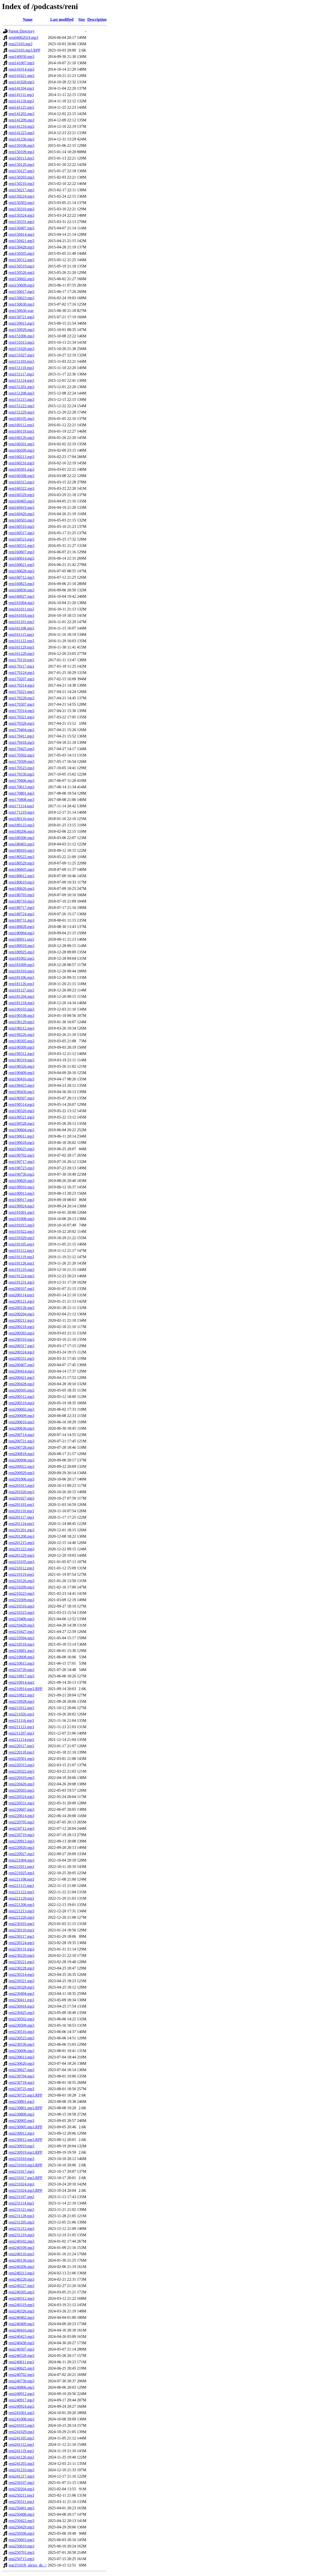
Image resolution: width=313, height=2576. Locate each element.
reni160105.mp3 (21, 418)
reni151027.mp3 (21, 355)
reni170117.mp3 (21, 666)
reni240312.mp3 (21, 2298)
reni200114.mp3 (21, 1295)
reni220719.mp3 (21, 1835)
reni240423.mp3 (21, 2336)
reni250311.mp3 (21, 2502)
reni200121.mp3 (21, 1301)
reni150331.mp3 (21, 222)
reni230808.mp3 (21, 2114)
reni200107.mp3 (21, 1289)
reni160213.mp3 (21, 457)
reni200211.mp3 (21, 1320)
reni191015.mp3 (21, 1225)
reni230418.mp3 (21, 2006)
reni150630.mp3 (21, 304)
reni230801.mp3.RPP (25, 2108)
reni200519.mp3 (21, 1403)
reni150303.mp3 (21, 203)
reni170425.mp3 (21, 749)
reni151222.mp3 (21, 406)
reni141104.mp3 (21, 88)
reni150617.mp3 (21, 291)
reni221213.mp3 (21, 1911)
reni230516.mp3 (21, 2032)
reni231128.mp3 (21, 2216)
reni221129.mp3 (21, 1898)
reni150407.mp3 (21, 228)
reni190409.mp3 (21, 1073)
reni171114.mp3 (21, 806)
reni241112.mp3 (21, 2444)
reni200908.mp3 (21, 1460)
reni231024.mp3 (21, 2184)
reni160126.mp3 (21, 438)
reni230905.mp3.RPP (25, 2127)
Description (97, 19)
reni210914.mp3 (21, 1682)
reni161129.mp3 (21, 647)
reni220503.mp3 (21, 1790)
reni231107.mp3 (21, 2197)
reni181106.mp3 (21, 977)
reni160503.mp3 (21, 520)
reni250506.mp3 (21, 2533)
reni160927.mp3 (21, 596)
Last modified (62, 19)
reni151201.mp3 (21, 387)
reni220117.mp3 (21, 1746)
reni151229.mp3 (21, 412)
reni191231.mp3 (21, 1282)
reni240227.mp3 (21, 2286)
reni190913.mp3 (21, 1193)
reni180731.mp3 (21, 920)
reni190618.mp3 (21, 1142)
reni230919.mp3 (21, 2146)
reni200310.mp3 (21, 1339)
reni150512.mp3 (21, 260)
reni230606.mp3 (21, 2051)
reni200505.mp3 (21, 1390)
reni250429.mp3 (21, 2527)
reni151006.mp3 (21, 336)
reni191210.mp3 (21, 1269)
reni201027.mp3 (21, 1498)
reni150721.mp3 (21, 317)
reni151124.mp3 (21, 380)
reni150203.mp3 (21, 177)
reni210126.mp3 (21, 1581)
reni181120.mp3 (21, 984)
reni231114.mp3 (21, 2203)
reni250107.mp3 (21, 2482)
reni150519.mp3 (21, 266)
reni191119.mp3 (21, 1257)
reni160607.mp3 (21, 552)
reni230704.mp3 (21, 2076)
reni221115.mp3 (21, 1886)
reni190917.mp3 (21, 1200)
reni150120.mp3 (21, 164)
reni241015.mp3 (21, 2425)
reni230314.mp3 (21, 1974)
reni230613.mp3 (21, 2057)
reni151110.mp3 (21, 368)
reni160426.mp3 (21, 514)
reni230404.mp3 (21, 1993)
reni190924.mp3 (21, 1206)
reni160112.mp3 (21, 425)
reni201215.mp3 (21, 1543)
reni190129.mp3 (21, 1022)
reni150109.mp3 (21, 152)
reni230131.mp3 (21, 1949)
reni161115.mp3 (21, 634)
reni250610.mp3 (21, 2546)
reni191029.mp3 (21, 1238)
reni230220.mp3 (21, 1955)
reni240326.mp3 (21, 2311)
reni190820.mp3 (21, 1181)
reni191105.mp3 (21, 1244)
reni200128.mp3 (21, 1308)
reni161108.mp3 (21, 628)
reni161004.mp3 (21, 603)
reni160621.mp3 (21, 565)
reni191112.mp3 (21, 1250)
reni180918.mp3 (21, 946)
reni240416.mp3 (21, 2330)
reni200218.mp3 (21, 1327)
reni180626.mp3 (21, 888)
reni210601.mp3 (21, 1651)
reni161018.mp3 (21, 615)
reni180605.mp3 (21, 869)
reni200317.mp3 (21, 1346)
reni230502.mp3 (21, 2019)
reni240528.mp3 (21, 2355)
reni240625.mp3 (21, 2368)
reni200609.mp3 (21, 1416)
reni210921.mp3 (21, 1695)
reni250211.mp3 (21, 2495)
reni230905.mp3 (21, 2120)
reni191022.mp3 (21, 1231)
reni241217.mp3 (21, 2476)
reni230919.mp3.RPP (25, 2152)
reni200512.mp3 (21, 1396)
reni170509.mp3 (21, 761)
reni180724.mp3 (21, 914)
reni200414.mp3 (21, 1371)
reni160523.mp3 (21, 539)
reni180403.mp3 (21, 844)
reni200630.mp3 (21, 1428)
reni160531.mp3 (21, 545)
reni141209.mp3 (21, 120)
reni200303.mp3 (21, 1333)
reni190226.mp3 (21, 1035)
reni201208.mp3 (21, 1536)
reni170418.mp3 (21, 742)
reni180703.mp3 (21, 895)
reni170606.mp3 (21, 780)
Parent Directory (21, 31)
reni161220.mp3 (21, 653)
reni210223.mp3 (21, 1593)
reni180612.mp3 (21, 876)
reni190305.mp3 (21, 1041)
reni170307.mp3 (21, 704)
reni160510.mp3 (21, 526)
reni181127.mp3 (21, 990)
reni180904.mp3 (21, 933)
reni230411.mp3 (21, 2000)
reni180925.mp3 (21, 952)
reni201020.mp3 (21, 1492)
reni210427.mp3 (21, 1631)
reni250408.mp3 (21, 2514)
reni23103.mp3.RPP (24, 50)
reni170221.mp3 (21, 692)
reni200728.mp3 (21, 1447)
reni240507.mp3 (21, 2349)
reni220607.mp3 (21, 1809)
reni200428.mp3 (21, 1384)
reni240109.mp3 (21, 2248)
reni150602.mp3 (21, 279)
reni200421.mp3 (21, 1377)
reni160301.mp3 (21, 469)
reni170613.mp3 (21, 787)
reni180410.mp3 (21, 850)
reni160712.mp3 (21, 577)
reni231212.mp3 (21, 2228)
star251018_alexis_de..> (28, 2565)
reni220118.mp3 (21, 1752)
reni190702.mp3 (21, 1155)
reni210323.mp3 (21, 1612)
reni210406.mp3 (21, 1619)
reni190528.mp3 (21, 1123)
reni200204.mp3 (21, 1314)
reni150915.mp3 (21, 323)
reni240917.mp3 (21, 2400)
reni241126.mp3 (21, 2457)
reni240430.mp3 (21, 2343)
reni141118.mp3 (21, 101)
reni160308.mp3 (21, 476)
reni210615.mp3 (21, 1663)
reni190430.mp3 (21, 1092)
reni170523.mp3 (21, 768)
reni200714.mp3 (21, 1435)
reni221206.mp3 (21, 1905)
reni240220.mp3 (21, 2279)
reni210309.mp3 (21, 1600)
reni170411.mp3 (21, 736)
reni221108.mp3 (21, 1879)
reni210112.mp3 (21, 1568)
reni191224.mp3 (21, 1276)
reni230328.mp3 (21, 1987)
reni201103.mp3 (21, 1504)
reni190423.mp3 (21, 1085)
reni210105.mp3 (21, 1562)
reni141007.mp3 (21, 63)
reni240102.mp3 (21, 2241)
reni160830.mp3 (21, 590)
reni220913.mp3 (21, 1841)
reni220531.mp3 (21, 1803)
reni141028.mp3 (21, 82)
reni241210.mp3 (21, 2470)
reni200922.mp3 (21, 1466)
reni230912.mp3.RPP (25, 2140)
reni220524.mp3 (21, 1797)
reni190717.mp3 (21, 1162)
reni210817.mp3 (21, 1676)
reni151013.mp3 (21, 342)
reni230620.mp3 (21, 2063)
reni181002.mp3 (21, 958)
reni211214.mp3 (21, 1739)
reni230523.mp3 (21, 2038)
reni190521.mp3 (21, 1117)
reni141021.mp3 (21, 76)
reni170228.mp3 (21, 698)
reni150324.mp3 (21, 215)
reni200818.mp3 (21, 1454)
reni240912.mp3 (21, 2394)
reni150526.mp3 (21, 272)
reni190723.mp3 (21, 1168)
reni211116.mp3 (21, 1720)
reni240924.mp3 (21, 2406)
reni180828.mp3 (21, 927)
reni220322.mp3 (21, 1771)
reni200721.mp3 (21, 1441)
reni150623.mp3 (21, 298)
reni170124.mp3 (21, 673)
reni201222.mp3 (21, 1549)
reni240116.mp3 (21, 2254)
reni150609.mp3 (21, 285)
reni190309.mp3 (21, 1047)
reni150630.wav (21, 311)
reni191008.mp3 (21, 1219)
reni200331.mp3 (21, 1358)
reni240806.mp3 (21, 2387)
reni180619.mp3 (21, 882)
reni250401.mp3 (21, 2508)
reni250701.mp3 (21, 2552)
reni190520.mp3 (21, 1111)
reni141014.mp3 (21, 69)
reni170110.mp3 (21, 660)
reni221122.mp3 (21, 1892)
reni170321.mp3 (21, 717)
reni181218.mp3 (21, 1003)
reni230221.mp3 (21, 1962)
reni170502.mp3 (21, 755)
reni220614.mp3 (21, 1816)
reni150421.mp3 (21, 241)
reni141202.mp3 (21, 114)
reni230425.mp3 (21, 2013)
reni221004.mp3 (21, 1860)
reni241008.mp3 (21, 2419)
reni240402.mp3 (21, 2317)
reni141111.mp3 (21, 95)
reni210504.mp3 (21, 1638)
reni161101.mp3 (21, 622)
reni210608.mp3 (21, 1657)
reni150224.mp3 (21, 196)
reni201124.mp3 (21, 1524)
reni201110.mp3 (21, 1511)
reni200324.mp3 (21, 1352)
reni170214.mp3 (21, 685)
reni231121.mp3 (21, 2209)
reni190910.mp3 (21, 1187)
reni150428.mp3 (21, 247)
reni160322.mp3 (21, 488)
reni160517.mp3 (21, 533)
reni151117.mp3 (21, 374)
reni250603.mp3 (21, 2540)
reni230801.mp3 (21, 2101)
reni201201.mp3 (21, 1530)
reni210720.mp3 (21, 1670)
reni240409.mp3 (21, 2324)
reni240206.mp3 (21, 2267)
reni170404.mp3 (21, 730)
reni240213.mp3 (21, 2273)
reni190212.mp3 (21, 1028)
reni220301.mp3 (21, 1758)
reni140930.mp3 (21, 56)
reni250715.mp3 (21, 2559)
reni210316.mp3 (21, 1606)
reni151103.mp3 (21, 361)
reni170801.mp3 (21, 793)
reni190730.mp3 (21, 1174)
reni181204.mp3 (21, 996)
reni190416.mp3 (21, 1079)
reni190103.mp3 (21, 1009)
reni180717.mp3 (21, 907)
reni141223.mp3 (21, 133)
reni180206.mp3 (21, 831)
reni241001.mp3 (21, 2413)
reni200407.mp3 (21, 1365)
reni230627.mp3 (21, 2070)
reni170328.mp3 (21, 723)
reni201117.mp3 (21, 1517)
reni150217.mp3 (21, 190)
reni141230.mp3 (21, 139)
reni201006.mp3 (21, 1479)
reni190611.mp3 (21, 1136)
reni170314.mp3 (21, 711)
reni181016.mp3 (21, 971)
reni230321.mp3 (21, 1981)
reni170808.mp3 (21, 800)
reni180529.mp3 (21, 863)
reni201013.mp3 (21, 1485)
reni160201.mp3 (21, 444)
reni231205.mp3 (21, 2222)
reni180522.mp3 (21, 857)
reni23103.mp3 (20, 44)
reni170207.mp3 (21, 679)
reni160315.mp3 (21, 482)
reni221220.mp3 (21, 1917)
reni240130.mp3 (21, 2260)
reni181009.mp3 (21, 965)
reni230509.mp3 (21, 2025)
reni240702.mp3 (21, 2375)
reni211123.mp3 (21, 1727)
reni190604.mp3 (21, 1130)
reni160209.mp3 (21, 450)
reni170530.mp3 (21, 774)
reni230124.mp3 (21, 1943)
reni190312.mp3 (21, 1054)
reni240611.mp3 (21, 2362)
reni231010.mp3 (21, 2159)
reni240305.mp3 (21, 2292)
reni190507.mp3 (21, 1098)
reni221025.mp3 (21, 1873)
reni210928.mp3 (21, 1701)
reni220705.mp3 (21, 1822)
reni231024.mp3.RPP (25, 2190)
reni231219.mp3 (21, 2235)
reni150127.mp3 (21, 171)
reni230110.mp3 (21, 1930)
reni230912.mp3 (21, 2133)
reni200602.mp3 (21, 1409)
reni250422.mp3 (21, 2521)
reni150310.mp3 (21, 209)
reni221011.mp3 (21, 1866)
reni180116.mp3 (21, 819)
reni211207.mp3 (21, 1733)
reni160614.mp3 (21, 558)
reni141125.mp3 (21, 107)
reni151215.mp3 (21, 399)
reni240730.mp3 (21, 2381)
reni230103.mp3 (21, 1924)
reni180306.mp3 (21, 838)
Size (81, 19)
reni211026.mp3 (21, 1714)
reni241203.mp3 (21, 2463)
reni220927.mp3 (21, 1854)
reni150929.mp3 (21, 330)
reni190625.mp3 (21, 1149)
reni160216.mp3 (21, 463)
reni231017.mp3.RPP (25, 2178)
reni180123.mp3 (21, 825)
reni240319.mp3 (21, 2305)
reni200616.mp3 (21, 1422)
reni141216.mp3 (21, 126)
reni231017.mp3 (21, 2171)
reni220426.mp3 (21, 1784)
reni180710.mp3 (21, 901)
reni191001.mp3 (21, 1212)
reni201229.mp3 (21, 1555)
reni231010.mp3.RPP (25, 2165)
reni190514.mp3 (21, 1104)
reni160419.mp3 (21, 507)
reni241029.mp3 (21, 2432)
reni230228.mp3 (21, 1968)
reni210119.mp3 (21, 1574)
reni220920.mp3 (21, 1847)
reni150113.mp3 (21, 158)
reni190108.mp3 (21, 1015)
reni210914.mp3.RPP (25, 1689)
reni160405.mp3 (21, 501)
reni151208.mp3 (21, 393)
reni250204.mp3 (21, 2489)
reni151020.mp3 (21, 349)
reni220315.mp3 (21, 1765)
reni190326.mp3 (21, 1066)
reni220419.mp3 (21, 1778)
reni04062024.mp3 (23, 37)
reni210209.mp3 (21, 1587)
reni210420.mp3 (21, 1625)
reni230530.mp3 (21, 2044)
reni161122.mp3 (21, 641)
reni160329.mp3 (21, 495)
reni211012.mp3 (21, 1708)
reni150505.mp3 (21, 253)
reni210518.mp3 (21, 1644)
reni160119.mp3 (21, 431)
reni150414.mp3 (21, 234)
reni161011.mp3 (21, 609)
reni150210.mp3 (21, 183)
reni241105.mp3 (21, 2438)
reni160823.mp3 (21, 584)
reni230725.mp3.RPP (25, 2095)
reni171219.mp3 (21, 812)
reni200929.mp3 (21, 1473)
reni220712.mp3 (21, 1828)
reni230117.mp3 (21, 1936)
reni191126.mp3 (21, 1263)
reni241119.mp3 (21, 2451)
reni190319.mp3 (21, 1060)
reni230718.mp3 (21, 2082)
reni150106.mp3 (21, 145)
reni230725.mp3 (21, 2089)
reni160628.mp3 (21, 571)
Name (28, 19)
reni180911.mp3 (21, 939)
